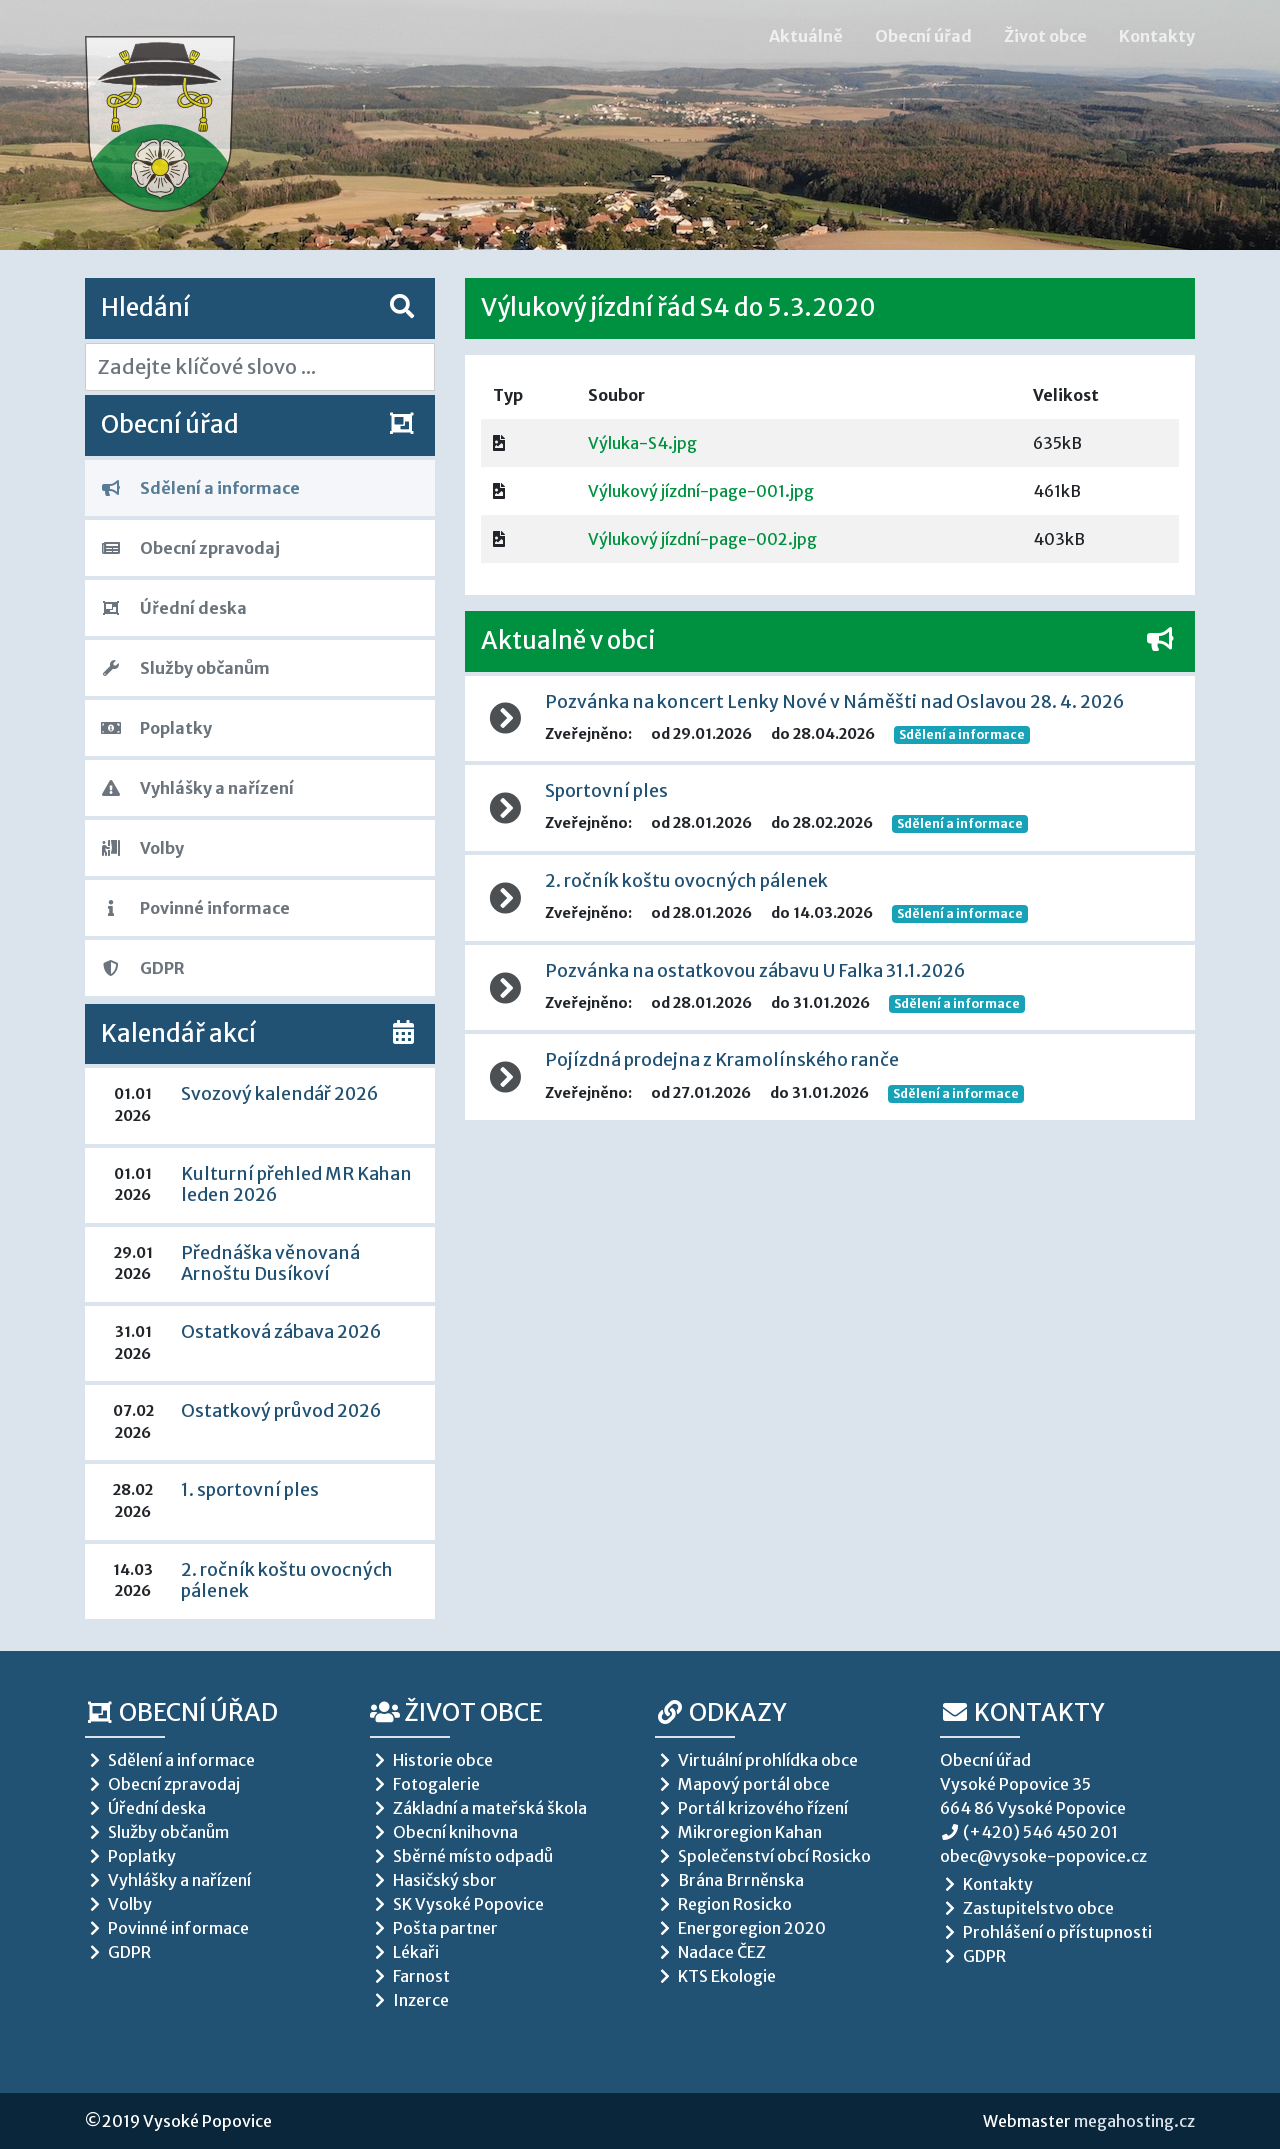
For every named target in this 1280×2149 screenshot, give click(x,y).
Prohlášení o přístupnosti (1046, 1932)
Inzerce (409, 2000)
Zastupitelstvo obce (1027, 1908)
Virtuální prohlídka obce (756, 1760)
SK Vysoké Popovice (457, 1904)
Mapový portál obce (742, 1784)
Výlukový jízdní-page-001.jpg (701, 491)
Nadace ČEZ (710, 1952)
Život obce (1045, 36)
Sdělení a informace (200, 488)
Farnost (410, 1976)
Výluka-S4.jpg (642, 443)
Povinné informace (195, 908)
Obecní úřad (923, 36)
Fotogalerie (425, 1784)
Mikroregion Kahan (738, 1832)
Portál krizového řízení (751, 1808)
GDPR (143, 968)
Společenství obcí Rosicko (763, 1856)
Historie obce (431, 1760)
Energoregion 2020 (740, 1928)
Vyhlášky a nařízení (197, 788)
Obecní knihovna (444, 1832)
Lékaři (404, 1952)
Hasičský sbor (433, 1880)
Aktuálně (806, 36)
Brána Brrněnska (729, 1880)
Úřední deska (174, 608)
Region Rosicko (723, 1904)
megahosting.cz (1134, 2121)
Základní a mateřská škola (478, 1808)
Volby (142, 848)
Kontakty (1157, 36)
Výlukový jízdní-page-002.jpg (702, 539)
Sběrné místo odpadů (461, 1856)
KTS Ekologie (715, 1976)
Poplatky (156, 728)
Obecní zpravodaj (190, 548)
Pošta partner (434, 1928)
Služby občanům (185, 668)
